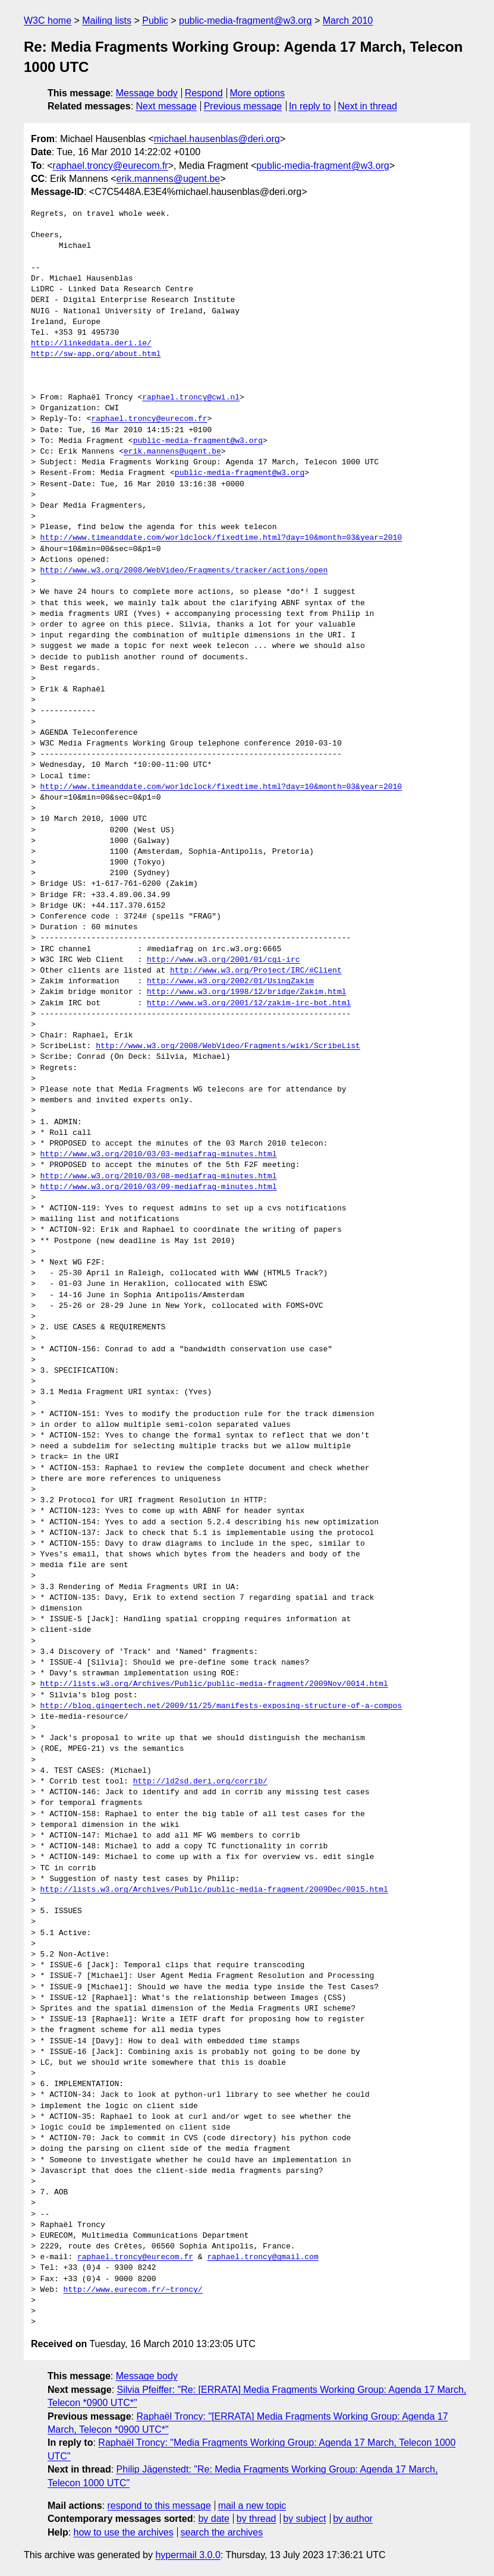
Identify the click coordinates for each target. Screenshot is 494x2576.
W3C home (47, 20)
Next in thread (367, 106)
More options (257, 93)
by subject (304, 2519)
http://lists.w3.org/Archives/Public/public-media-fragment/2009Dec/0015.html (214, 1890)
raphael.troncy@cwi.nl (191, 397)
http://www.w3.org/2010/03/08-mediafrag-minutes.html (158, 1176)
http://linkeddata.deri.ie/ (91, 343)
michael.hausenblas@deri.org (217, 139)
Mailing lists (106, 20)
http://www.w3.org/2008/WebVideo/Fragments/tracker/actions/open (184, 570)
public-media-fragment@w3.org (245, 20)
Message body (147, 93)
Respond (204, 93)
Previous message (243, 106)
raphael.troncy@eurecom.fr (110, 166)
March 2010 (348, 20)
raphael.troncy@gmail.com (262, 2257)
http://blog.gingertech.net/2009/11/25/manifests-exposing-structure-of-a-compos (221, 1706)
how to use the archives (124, 2532)
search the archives (222, 2532)
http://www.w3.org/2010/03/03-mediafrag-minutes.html (158, 1154)
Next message (166, 106)
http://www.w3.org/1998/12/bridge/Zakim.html (246, 992)
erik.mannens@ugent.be (169, 179)
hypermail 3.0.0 (187, 2555)
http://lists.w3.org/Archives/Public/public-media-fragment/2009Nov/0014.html (214, 1684)
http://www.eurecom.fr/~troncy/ (133, 2290)
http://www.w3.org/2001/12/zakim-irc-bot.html (249, 1003)
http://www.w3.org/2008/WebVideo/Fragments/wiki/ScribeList (228, 1046)
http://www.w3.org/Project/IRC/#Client (256, 970)
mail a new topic (252, 2505)
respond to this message (158, 2505)
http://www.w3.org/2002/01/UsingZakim (230, 981)
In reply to (310, 106)
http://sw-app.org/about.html (96, 354)
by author (353, 2519)
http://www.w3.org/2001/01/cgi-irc (223, 960)
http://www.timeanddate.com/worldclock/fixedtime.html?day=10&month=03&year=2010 (221, 538)
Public (155, 20)
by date (213, 2519)
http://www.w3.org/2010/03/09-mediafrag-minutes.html (158, 1187)
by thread (256, 2519)
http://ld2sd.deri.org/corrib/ (200, 1781)
